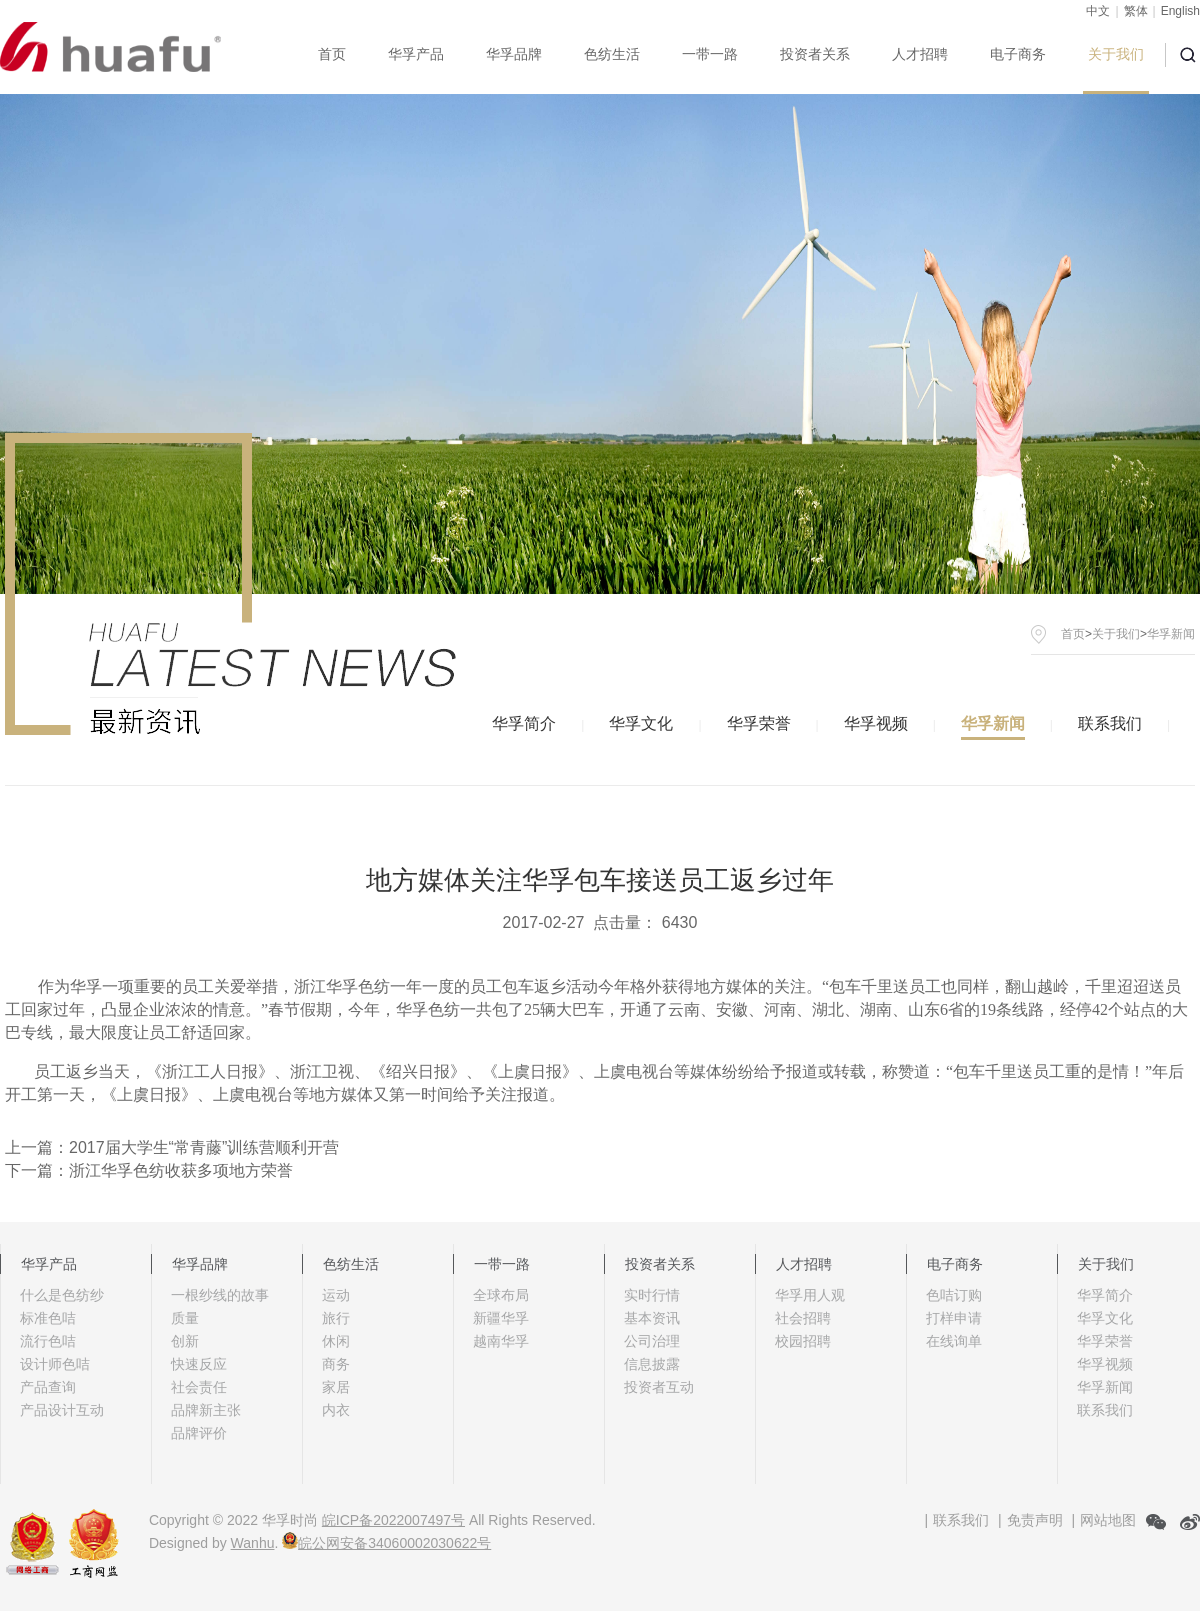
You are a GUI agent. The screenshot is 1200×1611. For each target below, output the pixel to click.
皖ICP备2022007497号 (393, 1520)
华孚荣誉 (759, 723)
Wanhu (253, 1543)
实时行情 (652, 1295)
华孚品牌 (514, 54)
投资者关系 (815, 54)
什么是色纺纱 (62, 1295)
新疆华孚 (501, 1318)
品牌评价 (199, 1433)
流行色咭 (48, 1341)
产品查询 (48, 1387)
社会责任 (199, 1387)
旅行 (336, 1318)
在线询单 (954, 1341)
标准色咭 (48, 1318)
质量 (185, 1318)
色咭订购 (954, 1295)
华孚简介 (524, 723)
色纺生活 (612, 54)
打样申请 (954, 1318)
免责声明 (1035, 1520)
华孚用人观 (810, 1295)
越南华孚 (501, 1341)
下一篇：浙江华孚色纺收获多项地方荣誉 (149, 1170)
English (1180, 11)
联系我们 (1110, 723)
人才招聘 (920, 54)
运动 (336, 1295)
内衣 (336, 1410)
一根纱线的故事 (220, 1295)
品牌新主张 (206, 1410)
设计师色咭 (55, 1364)
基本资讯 (652, 1318)
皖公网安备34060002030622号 (386, 1543)
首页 (332, 54)
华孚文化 (641, 723)
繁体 (1136, 11)
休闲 (336, 1341)
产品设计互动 (62, 1410)
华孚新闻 (993, 723)
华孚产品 (416, 54)
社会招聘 (803, 1318)
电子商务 (1018, 54)
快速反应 (199, 1364)
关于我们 (1116, 54)
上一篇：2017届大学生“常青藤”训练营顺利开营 (172, 1147)
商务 (336, 1364)
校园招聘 (803, 1341)
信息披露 (652, 1364)
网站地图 (1108, 1520)
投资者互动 (659, 1387)
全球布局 (501, 1295)
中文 (1098, 11)
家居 (336, 1387)
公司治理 (652, 1341)
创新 (185, 1341)
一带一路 (710, 54)
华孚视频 (876, 723)
